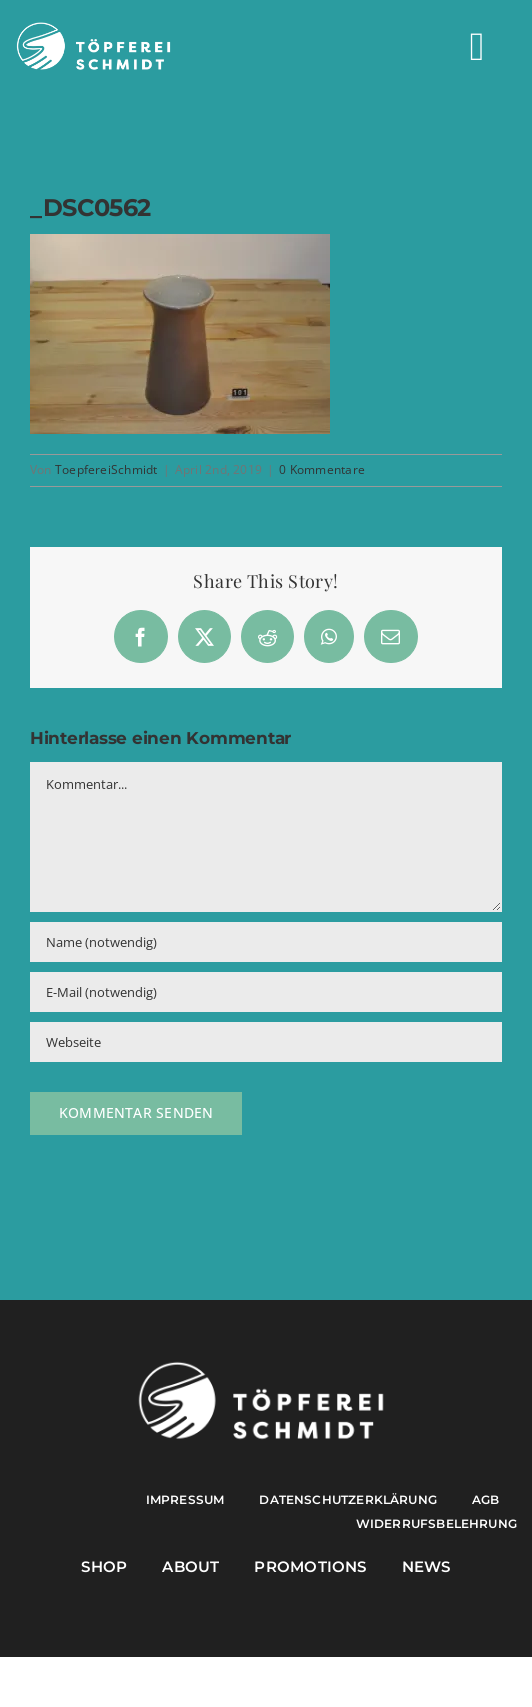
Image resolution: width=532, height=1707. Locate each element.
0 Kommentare (322, 469)
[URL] (266, 1042)
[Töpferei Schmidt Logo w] (261, 1367)
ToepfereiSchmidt (106, 469)
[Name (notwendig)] (266, 942)
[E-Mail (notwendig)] (266, 992)
